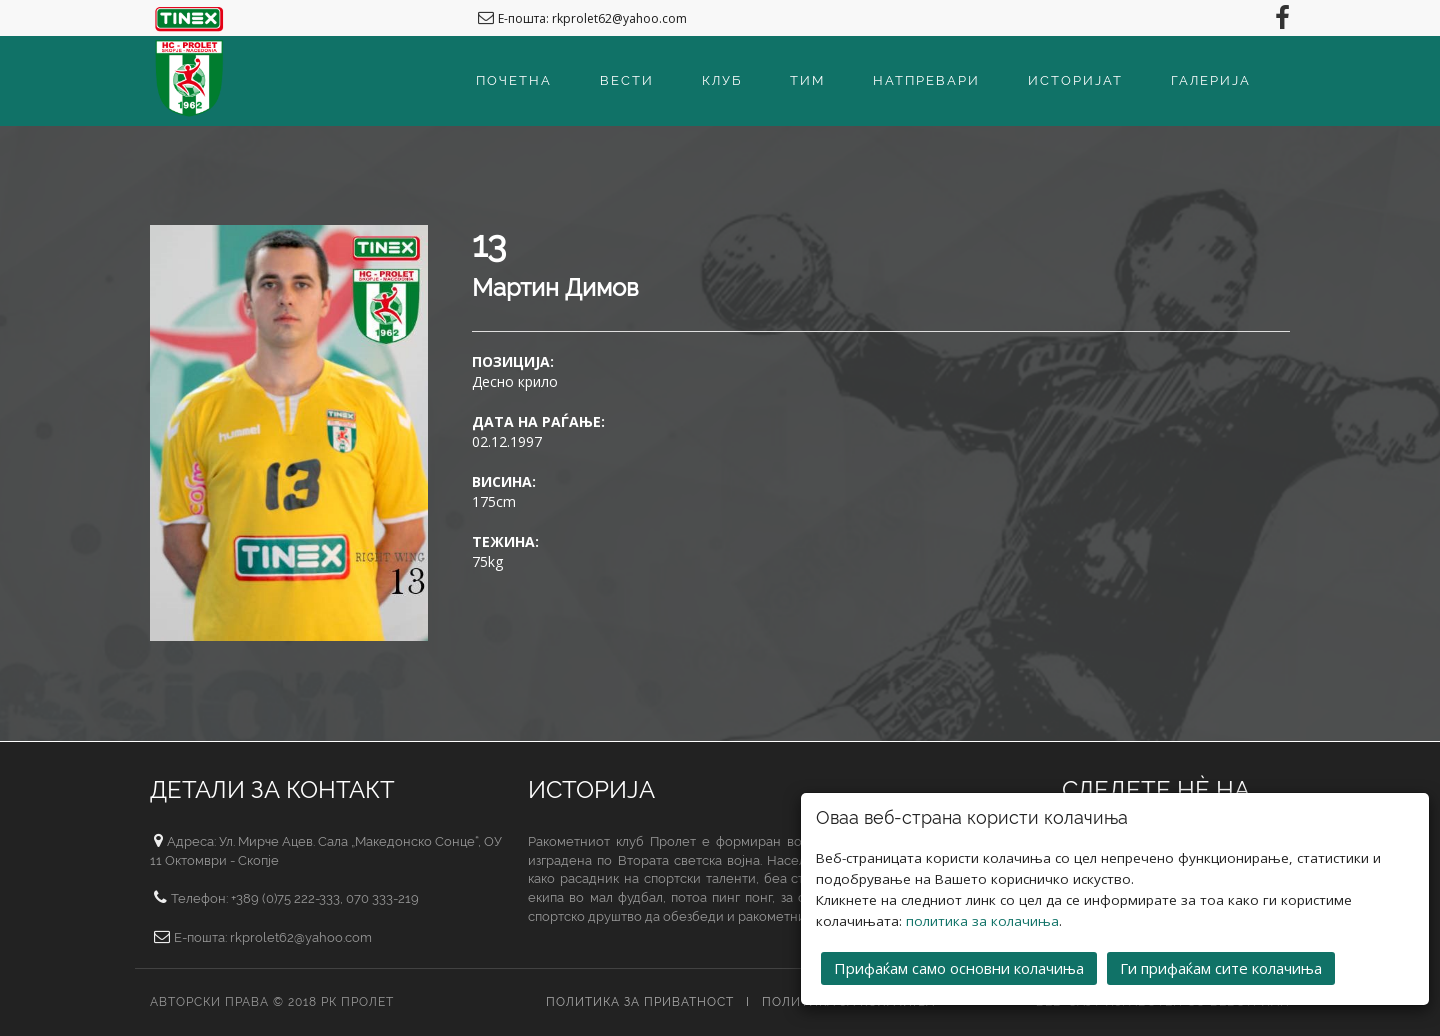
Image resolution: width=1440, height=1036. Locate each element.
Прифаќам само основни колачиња (959, 968)
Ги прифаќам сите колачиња (1221, 968)
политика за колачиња (982, 921)
